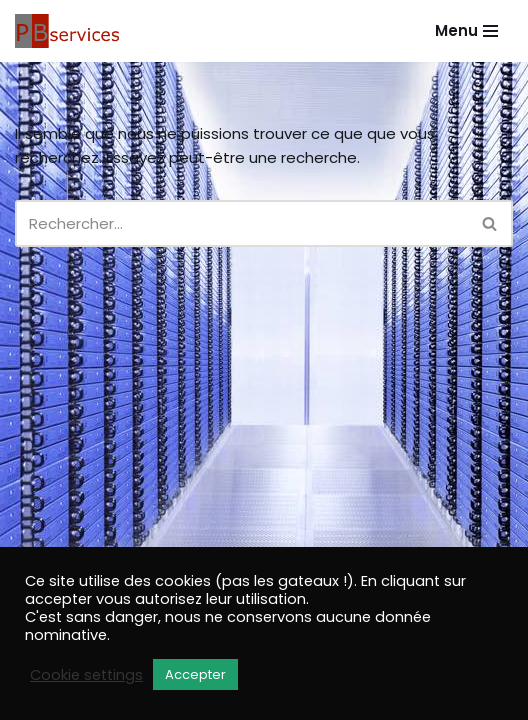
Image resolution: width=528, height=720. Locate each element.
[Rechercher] (241, 223)
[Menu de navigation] (466, 30)
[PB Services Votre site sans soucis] (70, 31)
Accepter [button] (195, 674)
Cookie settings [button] (86, 675)
